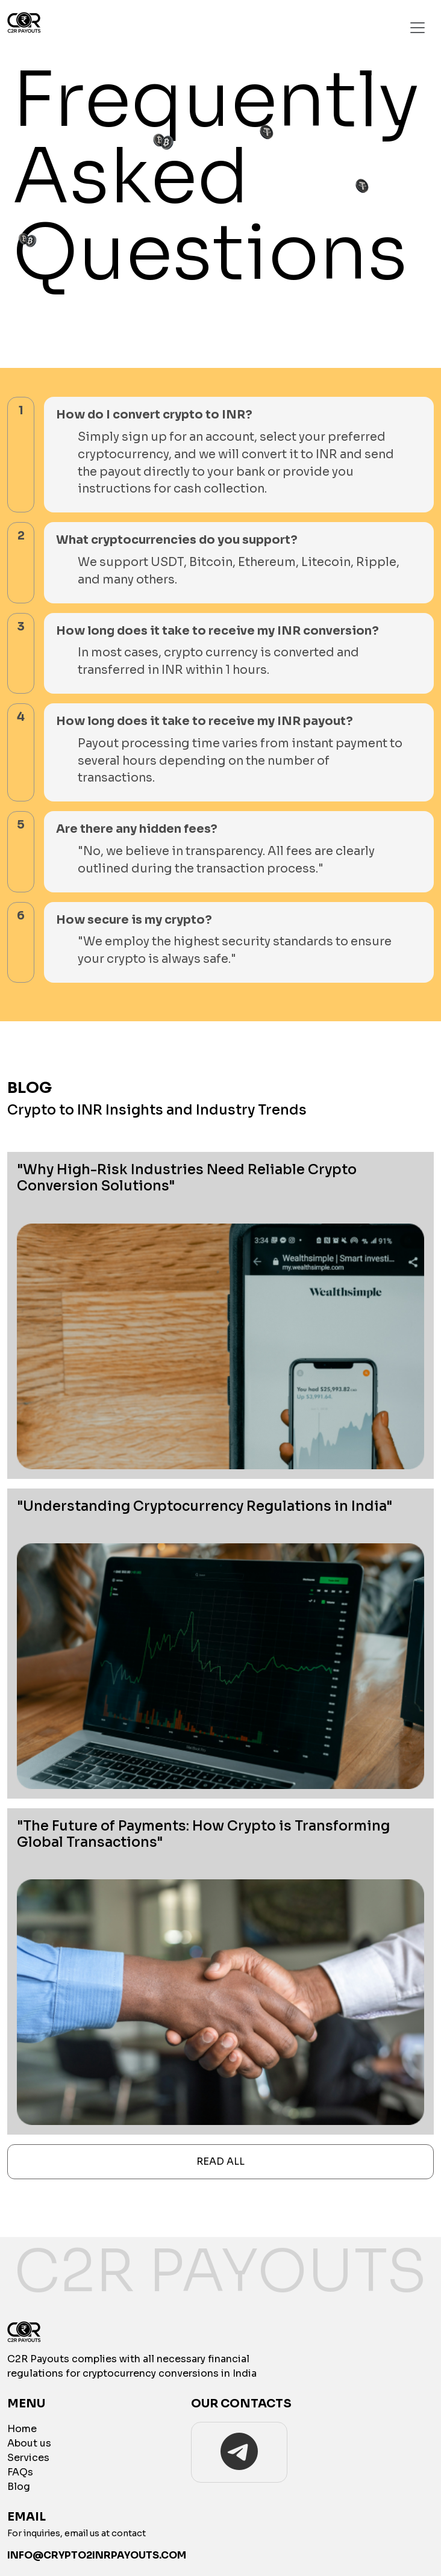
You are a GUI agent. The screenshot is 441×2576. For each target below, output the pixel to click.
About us (29, 2443)
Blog (18, 2486)
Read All (220, 2161)
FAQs (20, 2472)
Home (22, 2428)
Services (28, 2457)
